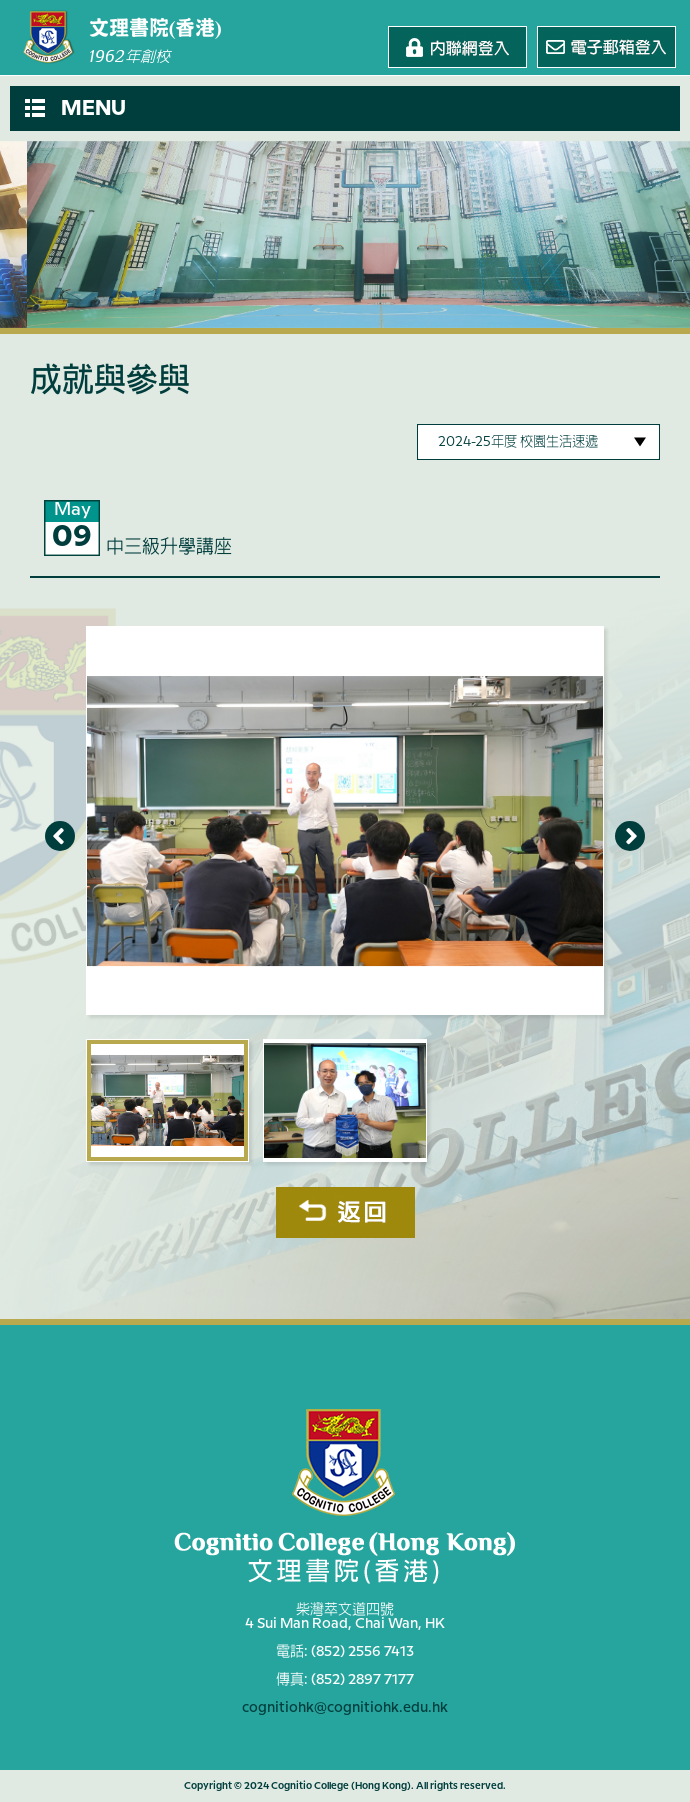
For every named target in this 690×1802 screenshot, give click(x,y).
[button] (345, 108)
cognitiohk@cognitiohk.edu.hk (345, 1708)
